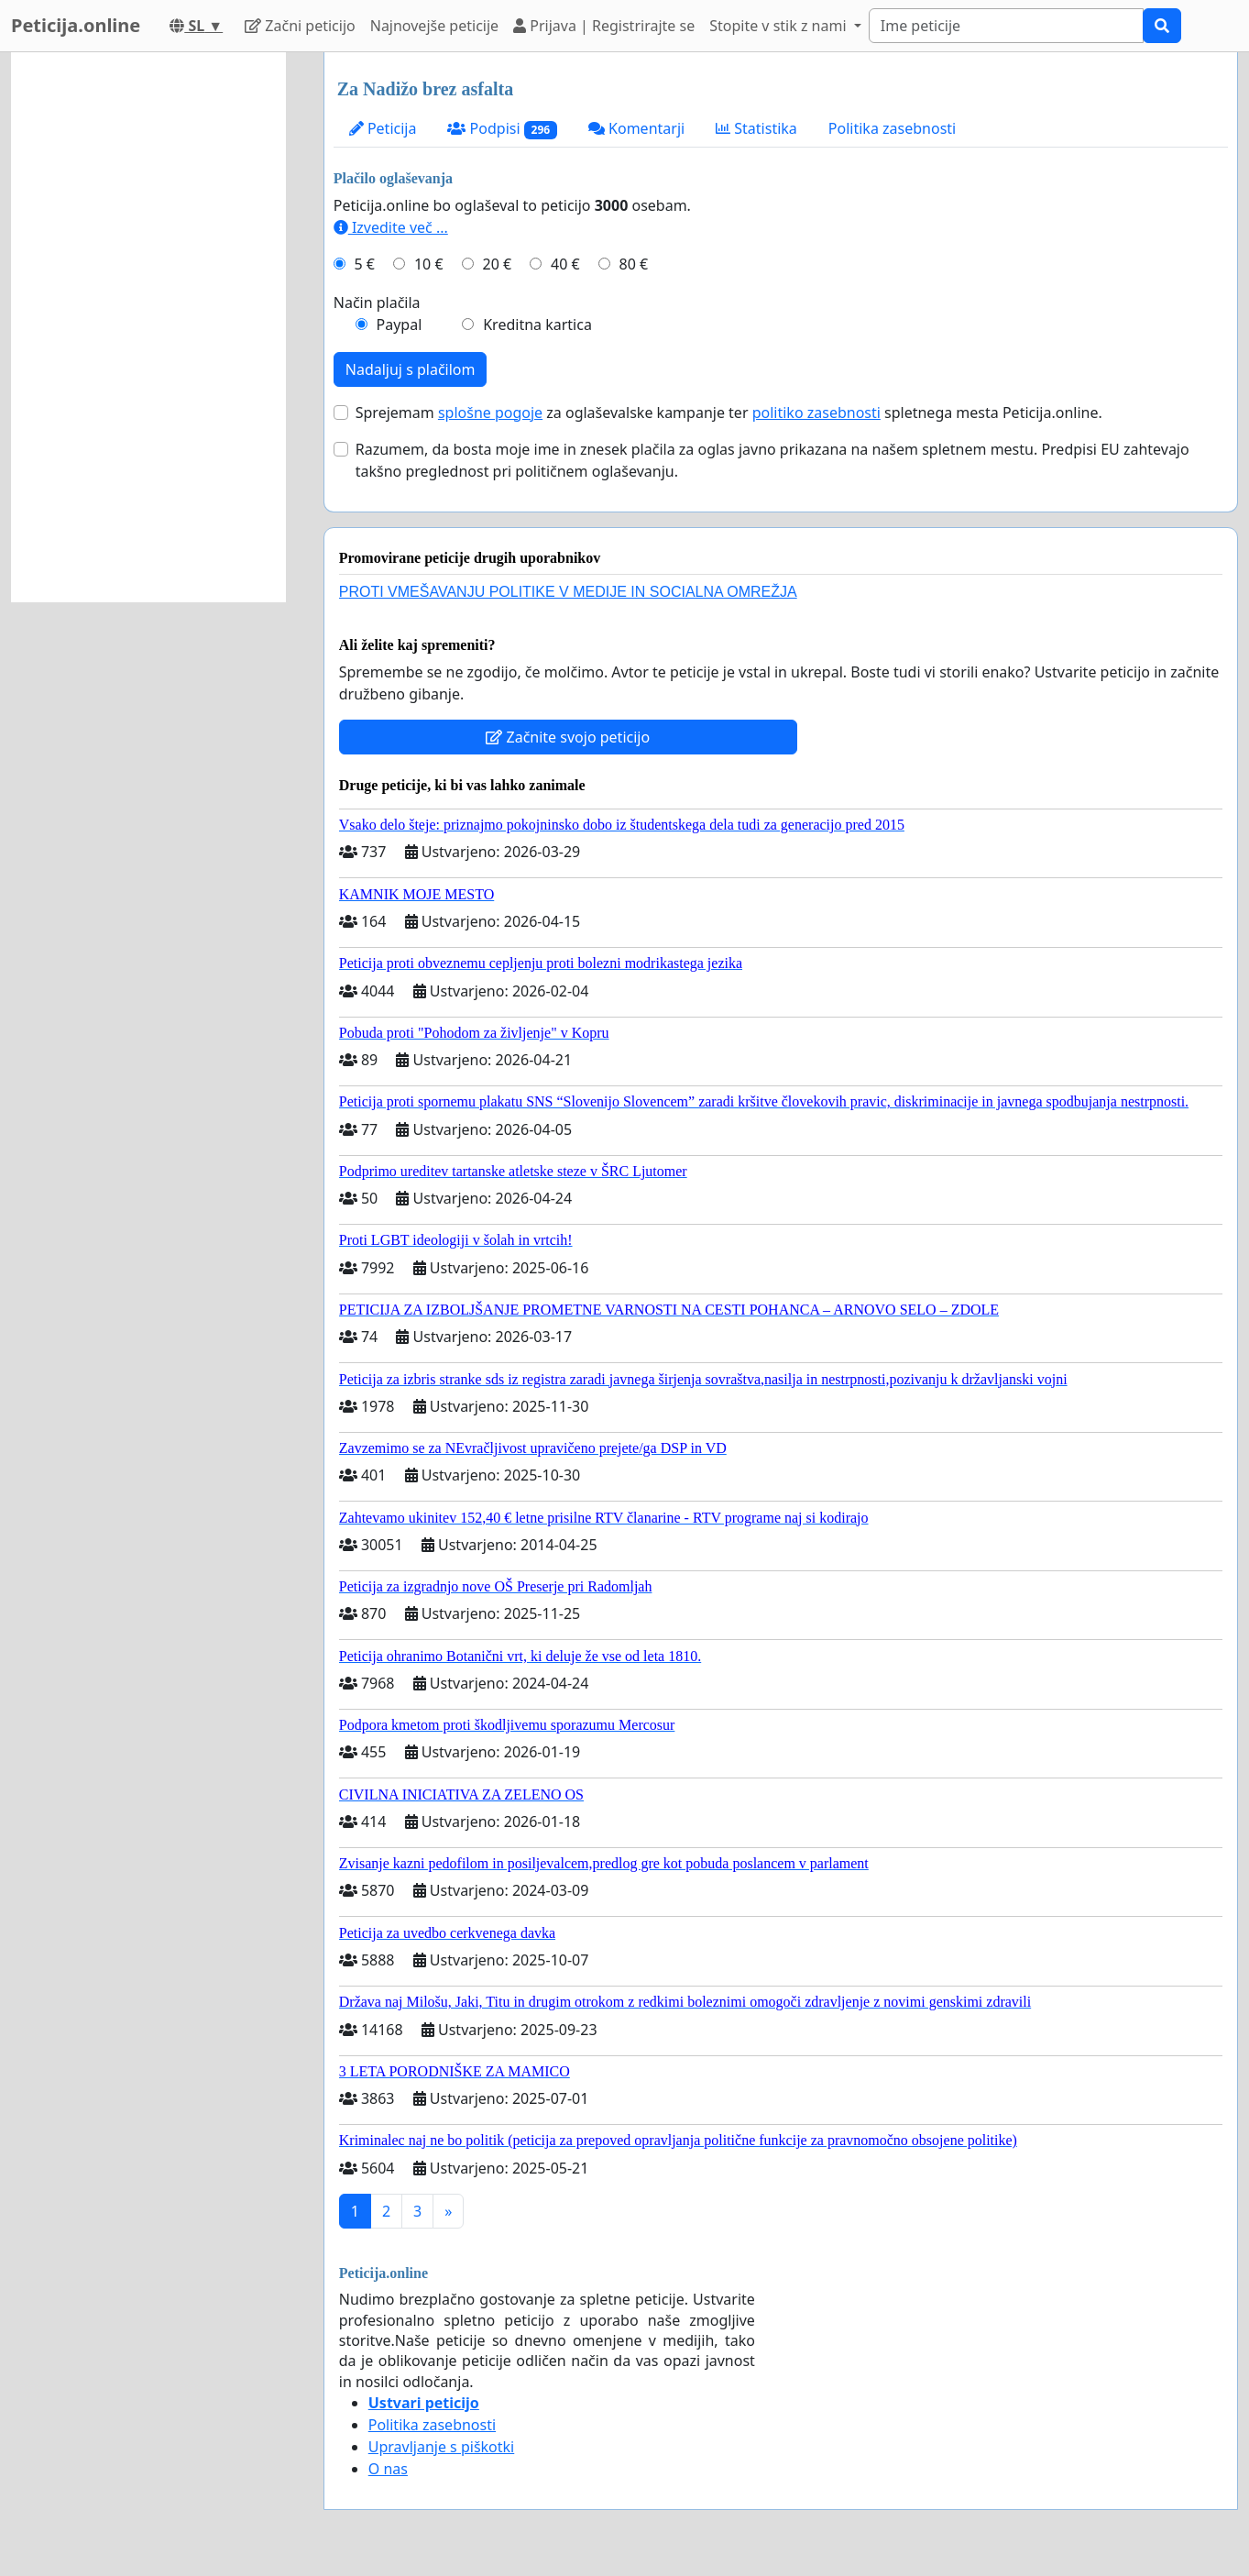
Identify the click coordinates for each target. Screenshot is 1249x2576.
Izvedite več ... (391, 227)
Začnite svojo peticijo (568, 737)
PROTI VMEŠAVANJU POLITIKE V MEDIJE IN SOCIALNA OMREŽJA (568, 592)
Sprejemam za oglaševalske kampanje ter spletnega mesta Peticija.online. (729, 412)
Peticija (383, 128)
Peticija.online (75, 25)
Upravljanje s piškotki (441, 2447)
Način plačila (377, 302)
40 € (565, 264)
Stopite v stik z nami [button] (779, 26)
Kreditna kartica (537, 324)
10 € (429, 264)
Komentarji (636, 128)
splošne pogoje (490, 412)
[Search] (1006, 25)
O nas (388, 2469)
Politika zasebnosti (892, 128)
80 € (634, 264)
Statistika (756, 128)
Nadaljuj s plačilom (410, 369)
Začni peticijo (300, 26)
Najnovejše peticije (434, 26)
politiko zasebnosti (816, 412)
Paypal (399, 324)
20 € (496, 264)
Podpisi (501, 128)
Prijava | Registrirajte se (604, 26)
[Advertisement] (148, 327)
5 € (365, 264)
